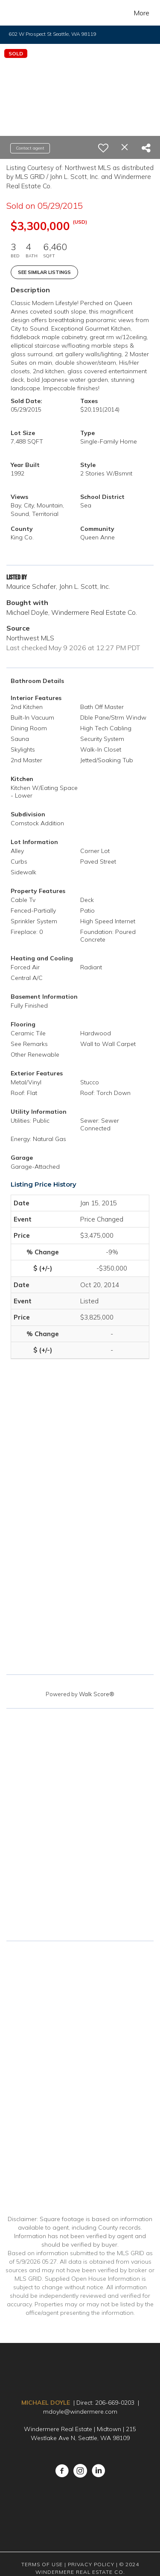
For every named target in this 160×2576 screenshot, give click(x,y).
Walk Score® (96, 1694)
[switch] (103, 148)
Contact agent (30, 148)
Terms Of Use (42, 2564)
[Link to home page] (24, 13)
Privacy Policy (91, 2564)
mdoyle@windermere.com (80, 2411)
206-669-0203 (114, 2402)
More (141, 13)
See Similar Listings (44, 272)
